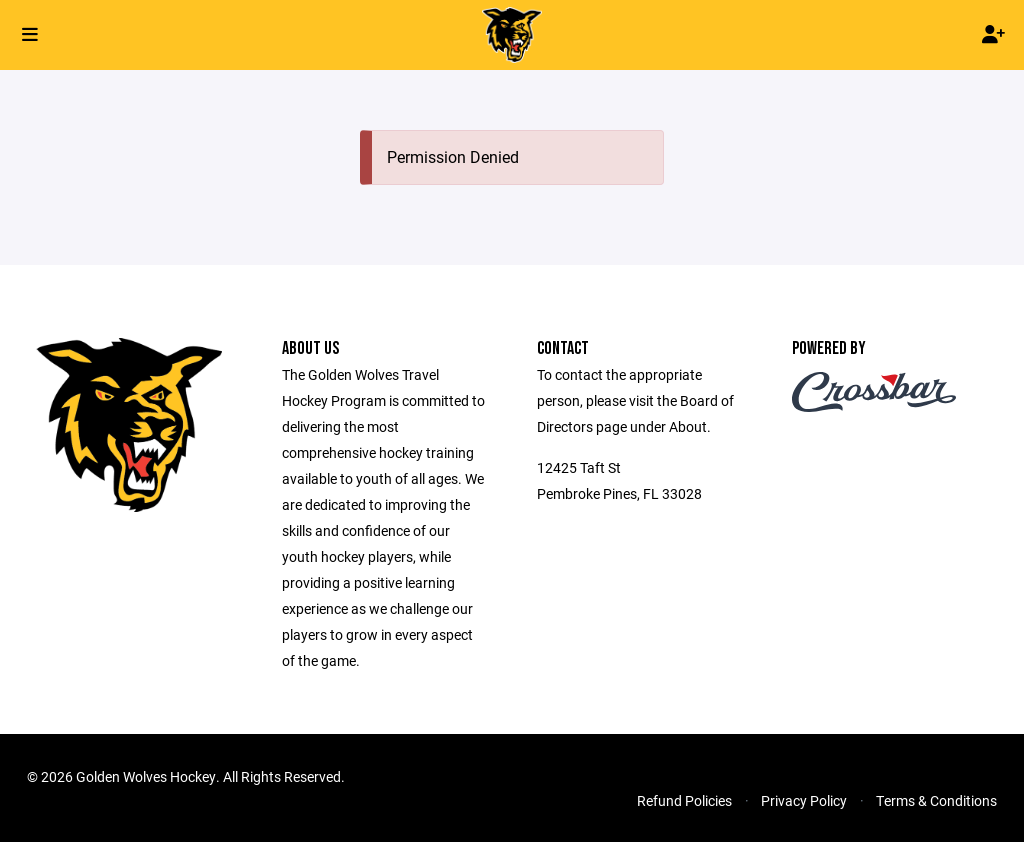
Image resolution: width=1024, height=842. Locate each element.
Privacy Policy (804, 800)
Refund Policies (684, 800)
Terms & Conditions (936, 800)
